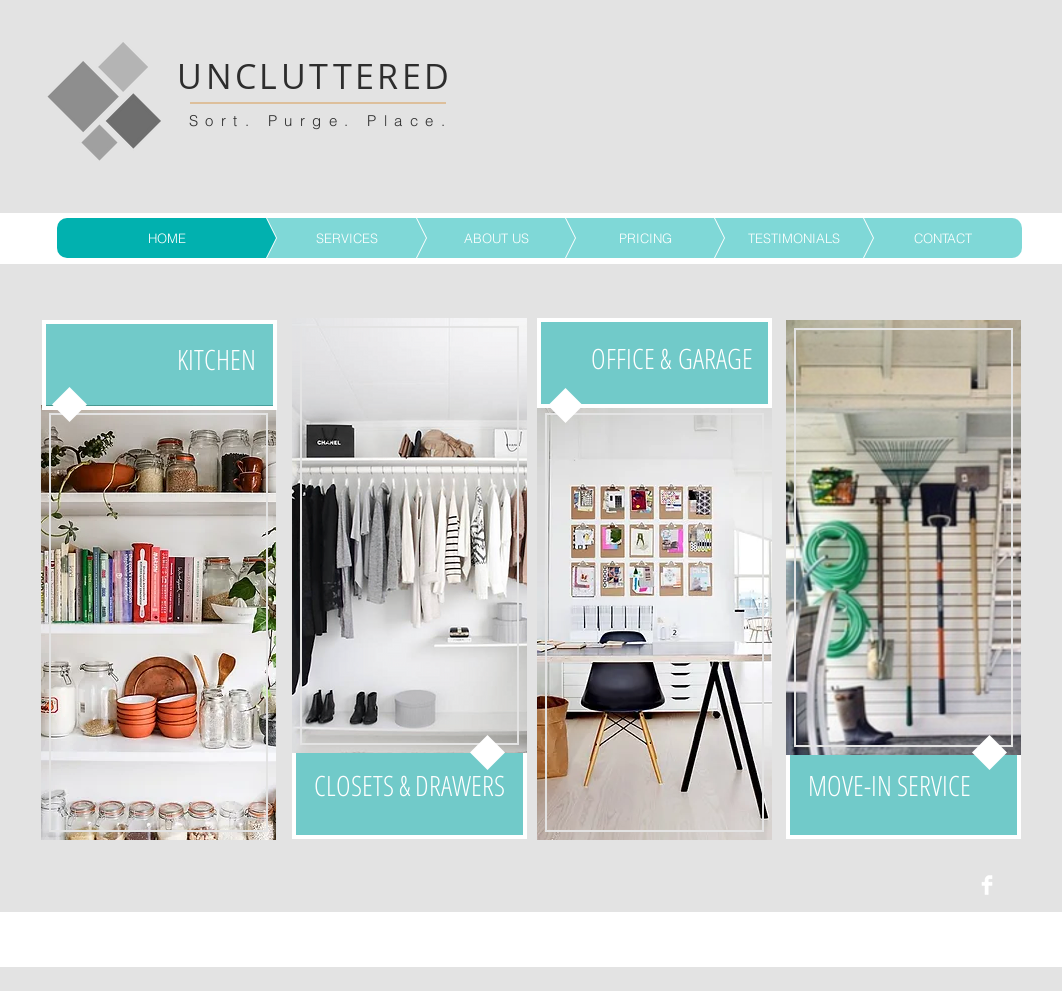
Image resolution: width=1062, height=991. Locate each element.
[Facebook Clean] (987, 885)
